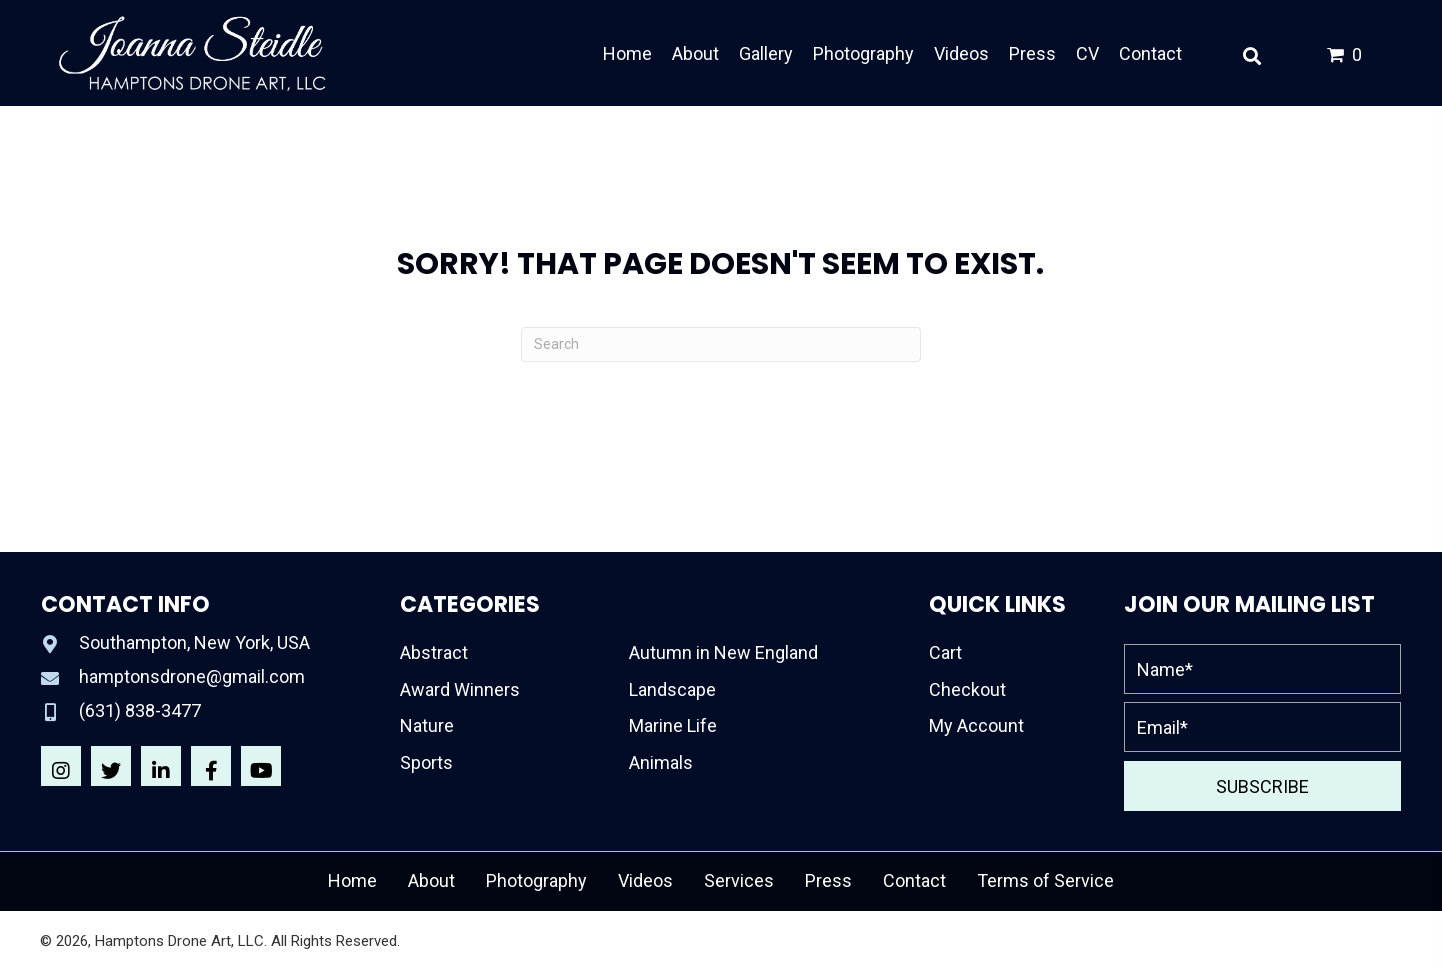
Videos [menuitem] (645, 880)
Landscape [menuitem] (672, 689)
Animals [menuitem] (661, 762)
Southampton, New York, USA (194, 642)
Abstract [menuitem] (434, 652)
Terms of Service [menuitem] (1045, 880)
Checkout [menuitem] (967, 689)
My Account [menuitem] (976, 725)
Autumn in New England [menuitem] (723, 652)
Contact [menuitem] (914, 880)
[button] (61, 766)
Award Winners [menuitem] (460, 689)
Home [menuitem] (352, 880)
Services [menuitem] (739, 880)
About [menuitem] (431, 880)
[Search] (721, 344)
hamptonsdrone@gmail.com (192, 676)
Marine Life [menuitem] (673, 725)
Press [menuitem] (828, 880)
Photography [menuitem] (536, 880)
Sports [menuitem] (426, 762)
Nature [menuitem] (427, 725)
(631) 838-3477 (140, 710)
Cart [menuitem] (945, 652)
